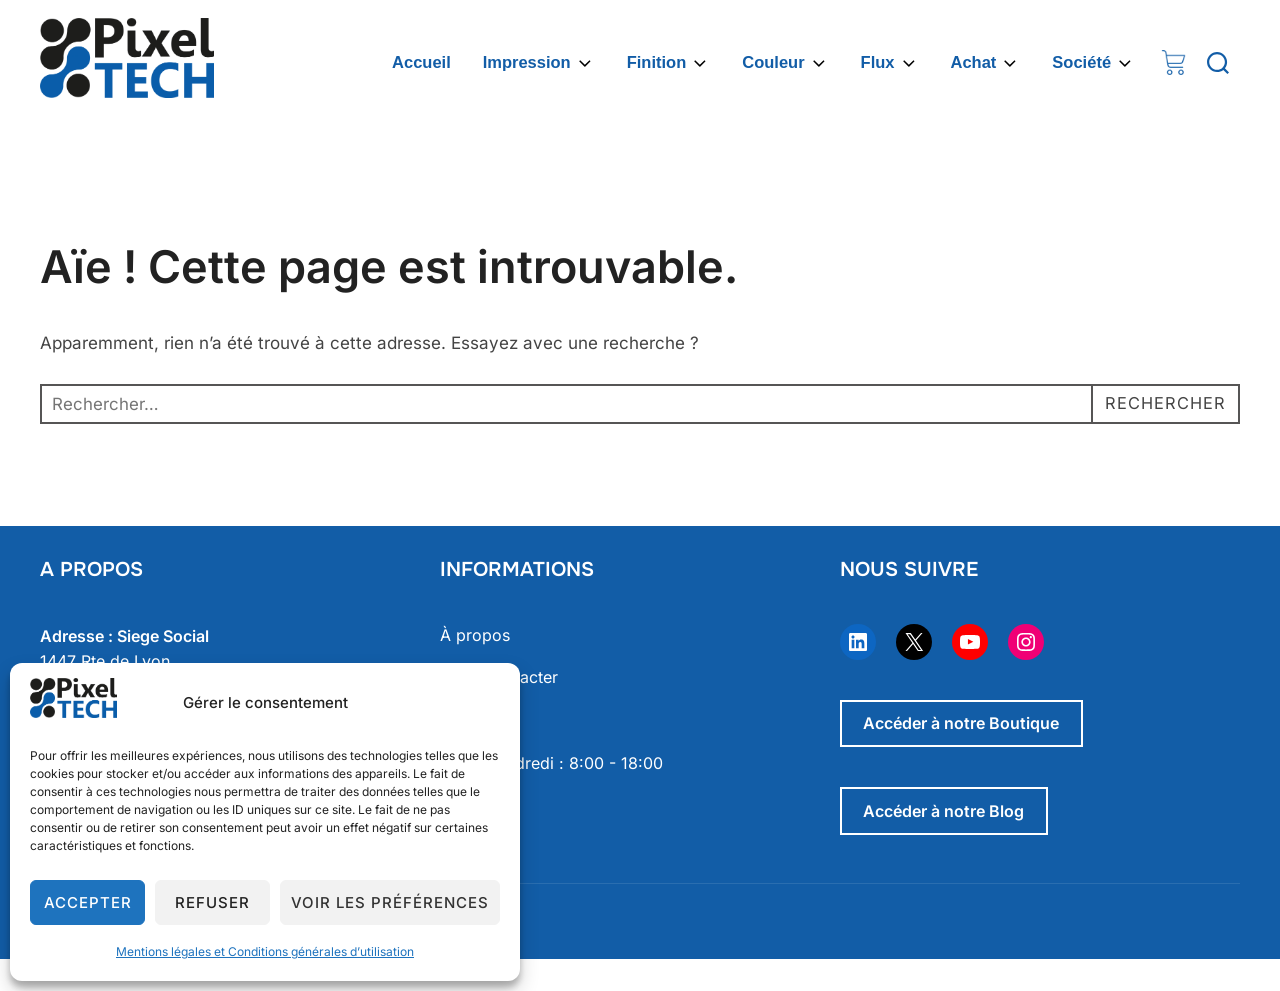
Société (1093, 63)
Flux (890, 63)
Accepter (88, 902)
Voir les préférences (390, 902)
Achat (986, 63)
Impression (539, 63)
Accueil (421, 62)
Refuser (212, 902)
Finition (669, 63)
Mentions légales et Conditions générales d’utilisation (265, 951)
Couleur (785, 63)
